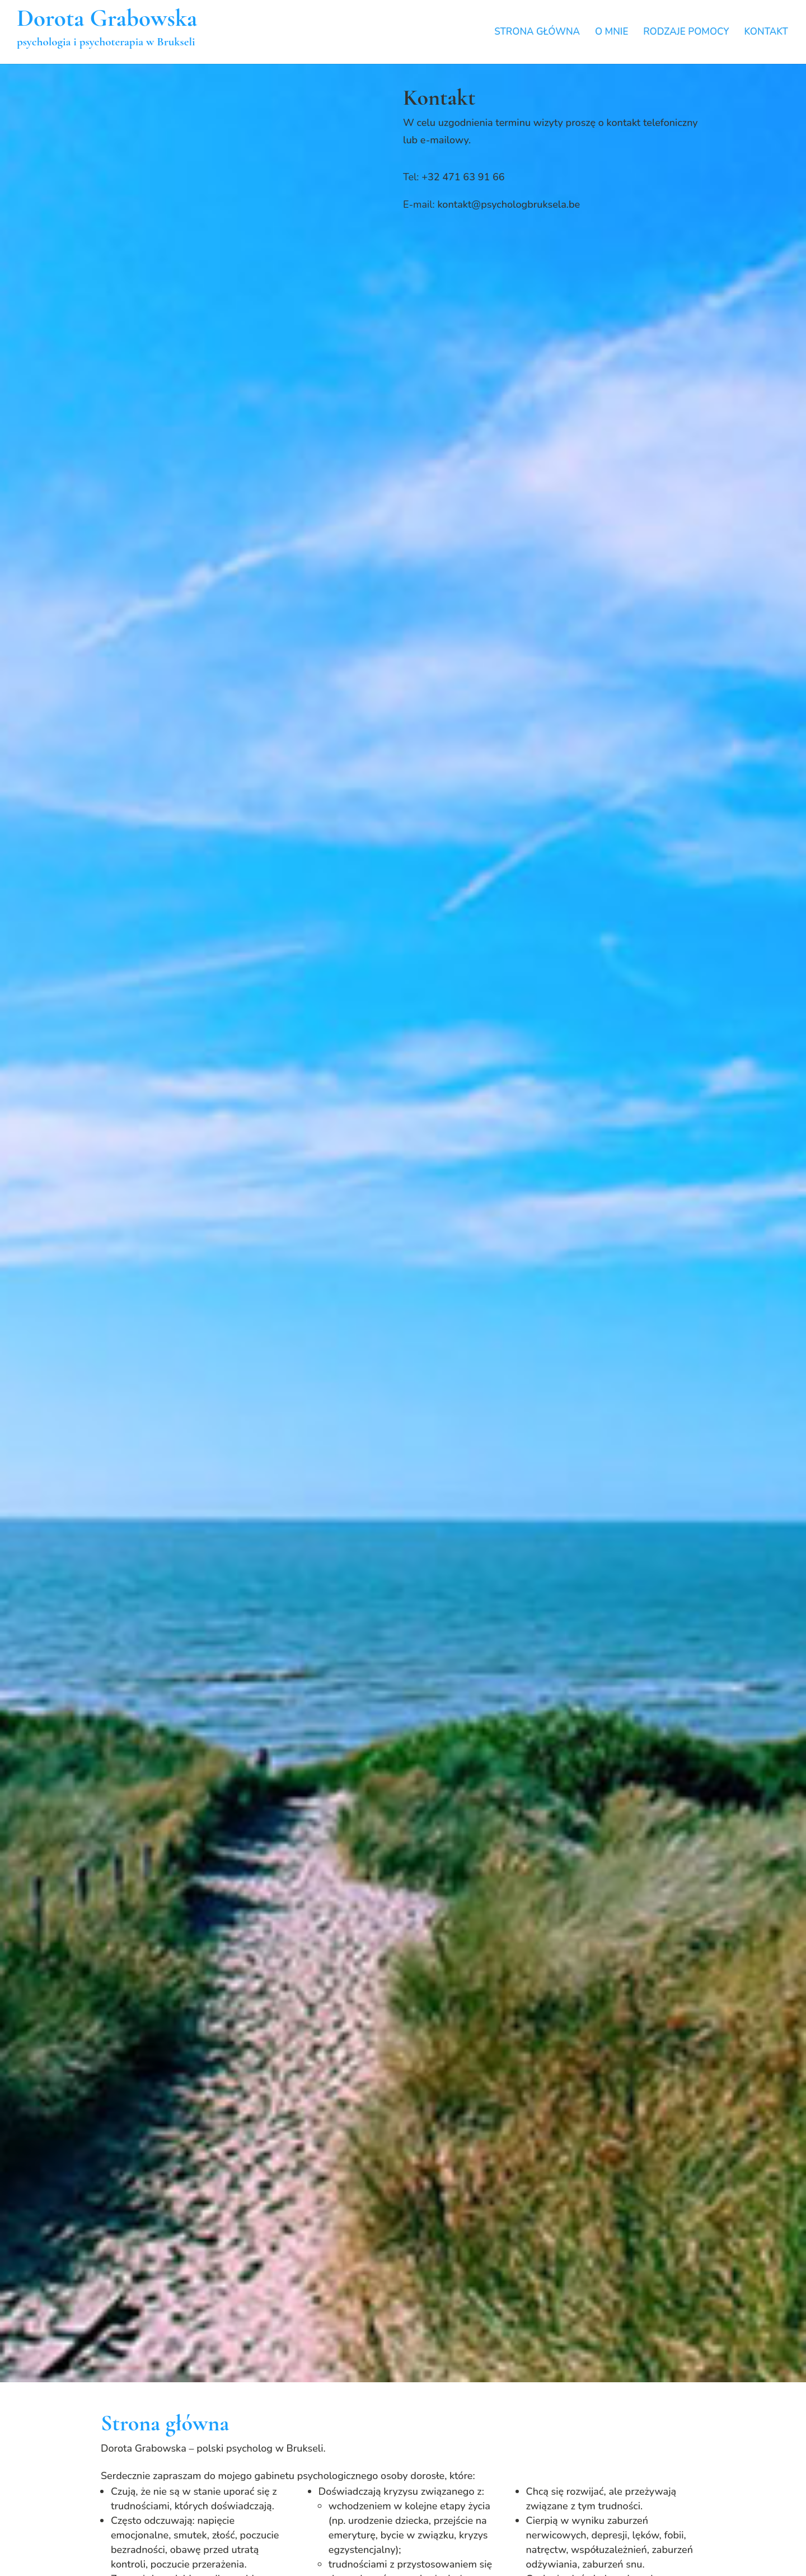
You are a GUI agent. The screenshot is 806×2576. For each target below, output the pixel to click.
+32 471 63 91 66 (462, 177)
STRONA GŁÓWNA (537, 33)
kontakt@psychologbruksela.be (508, 204)
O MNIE (612, 33)
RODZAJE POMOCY (686, 33)
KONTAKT (766, 33)
